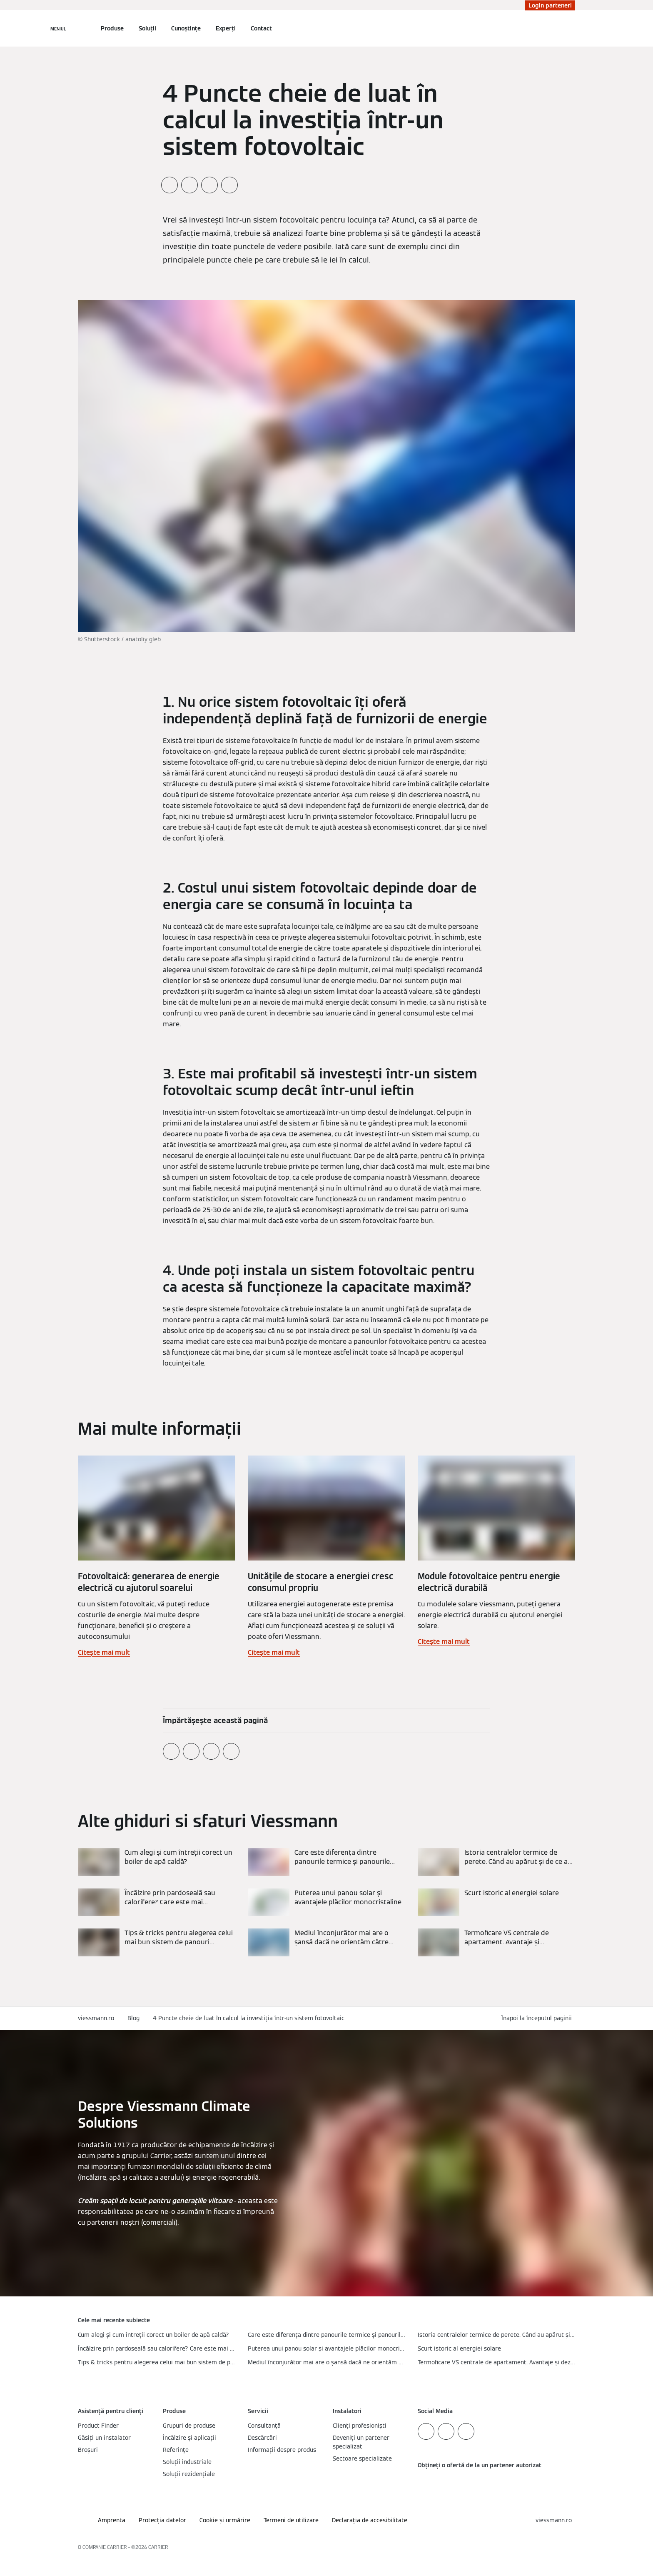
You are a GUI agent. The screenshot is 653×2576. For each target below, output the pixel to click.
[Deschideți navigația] (58, 28)
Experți (226, 28)
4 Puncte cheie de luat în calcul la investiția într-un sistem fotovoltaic (248, 2018)
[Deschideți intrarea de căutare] (571, 28)
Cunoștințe (186, 28)
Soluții (147, 28)
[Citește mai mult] (156, 1862)
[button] (538, 2018)
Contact (261, 28)
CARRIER (158, 2547)
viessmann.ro (96, 2018)
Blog (133, 2018)
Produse (112, 28)
